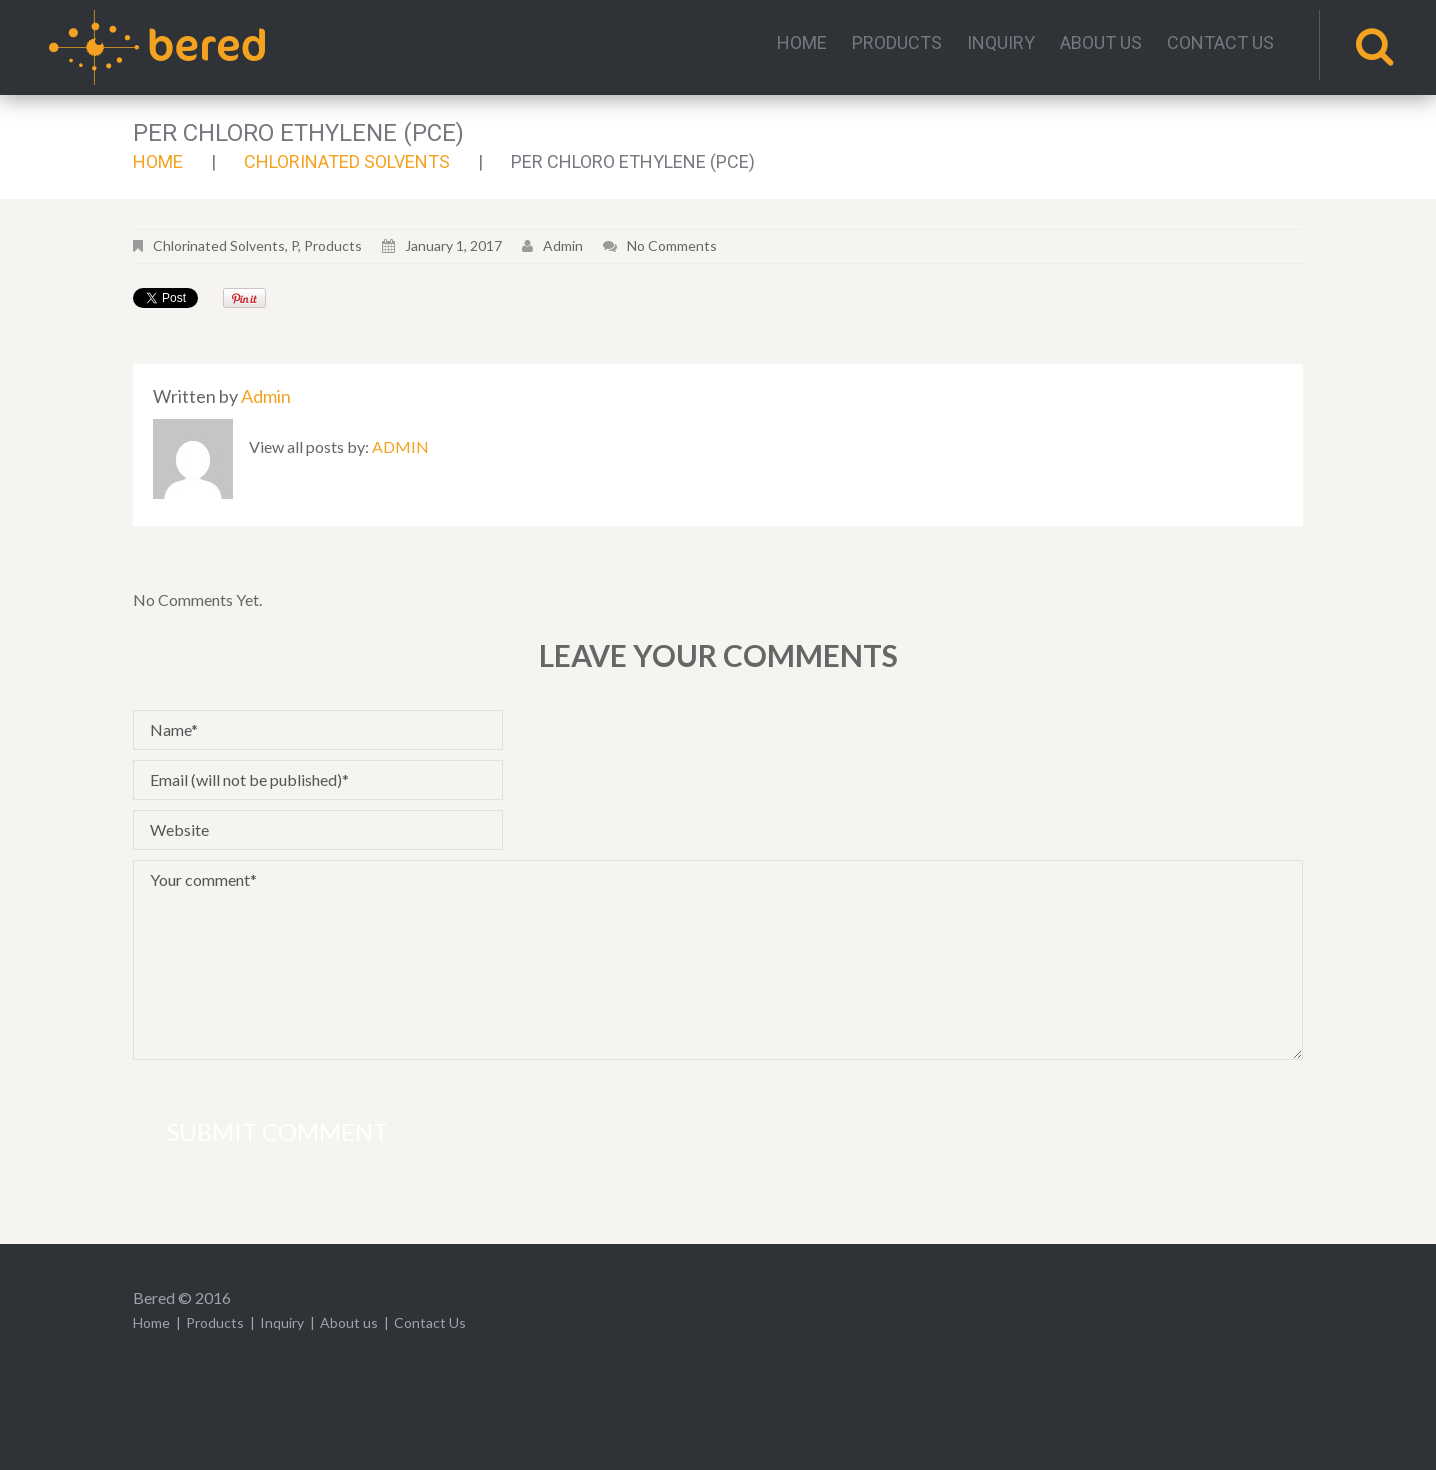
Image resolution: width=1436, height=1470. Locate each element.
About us (1101, 43)
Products (897, 43)
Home (802, 43)
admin (563, 245)
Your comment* (718, 960)
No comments (672, 245)
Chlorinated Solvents (347, 161)
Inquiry (1001, 43)
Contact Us (1220, 43)
